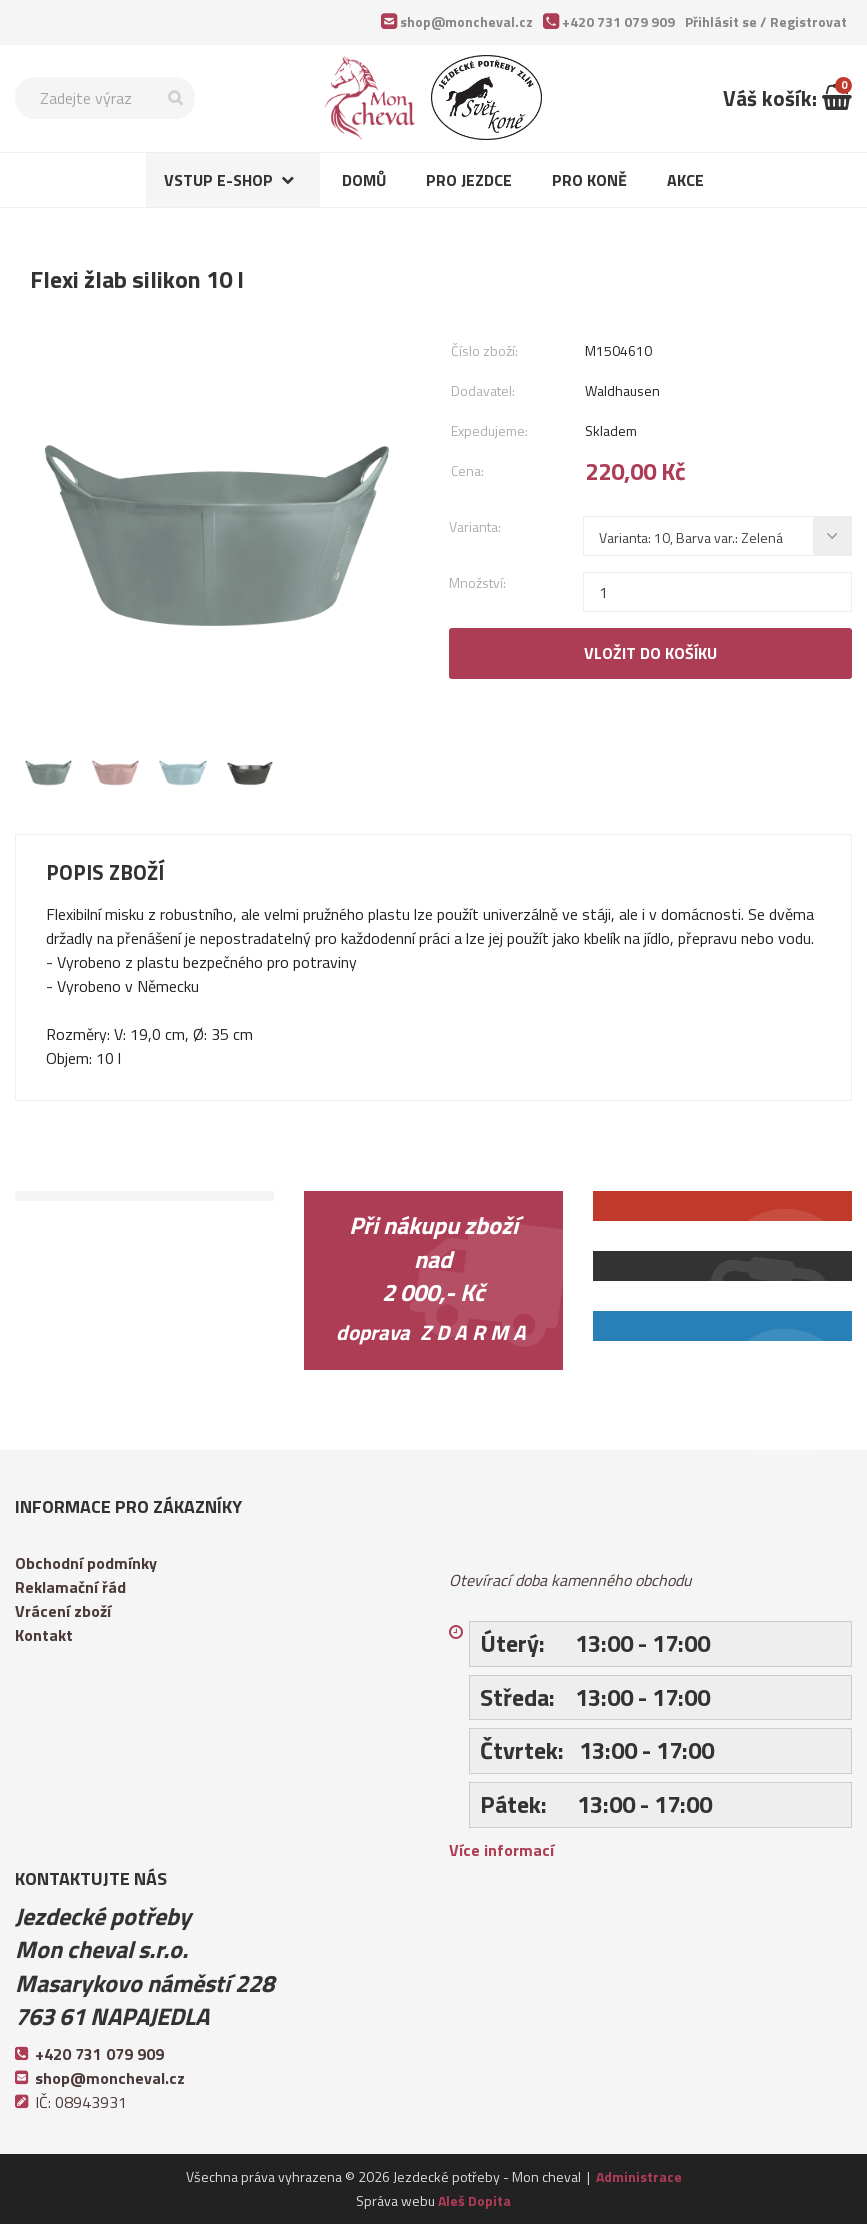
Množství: (477, 582)
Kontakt (44, 1635)
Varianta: (475, 526)
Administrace (639, 2176)
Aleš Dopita (474, 2200)
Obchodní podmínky (86, 1563)
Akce (685, 180)
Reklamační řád (70, 1587)
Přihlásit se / (766, 21)
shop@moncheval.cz (466, 21)
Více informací (501, 1850)
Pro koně (589, 180)
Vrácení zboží (63, 1611)
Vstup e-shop (218, 180)
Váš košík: (787, 98)
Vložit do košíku (650, 653)
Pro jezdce (469, 180)
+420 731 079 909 (618, 21)
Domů (364, 180)
